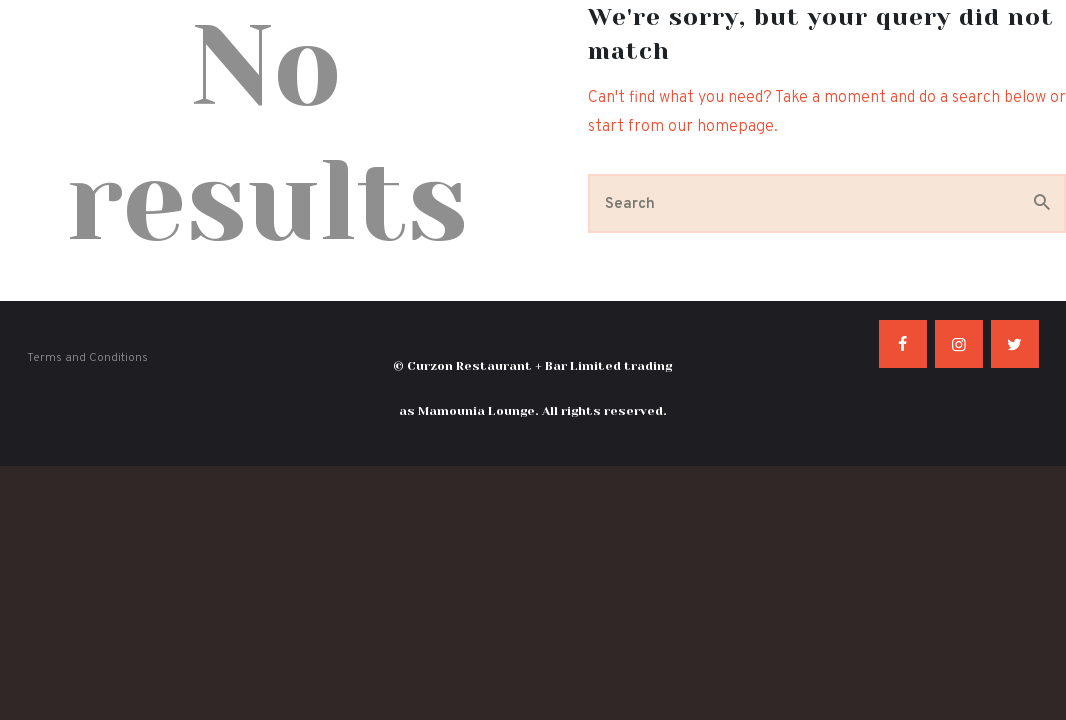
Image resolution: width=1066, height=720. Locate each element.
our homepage (721, 127)
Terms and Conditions (87, 358)
